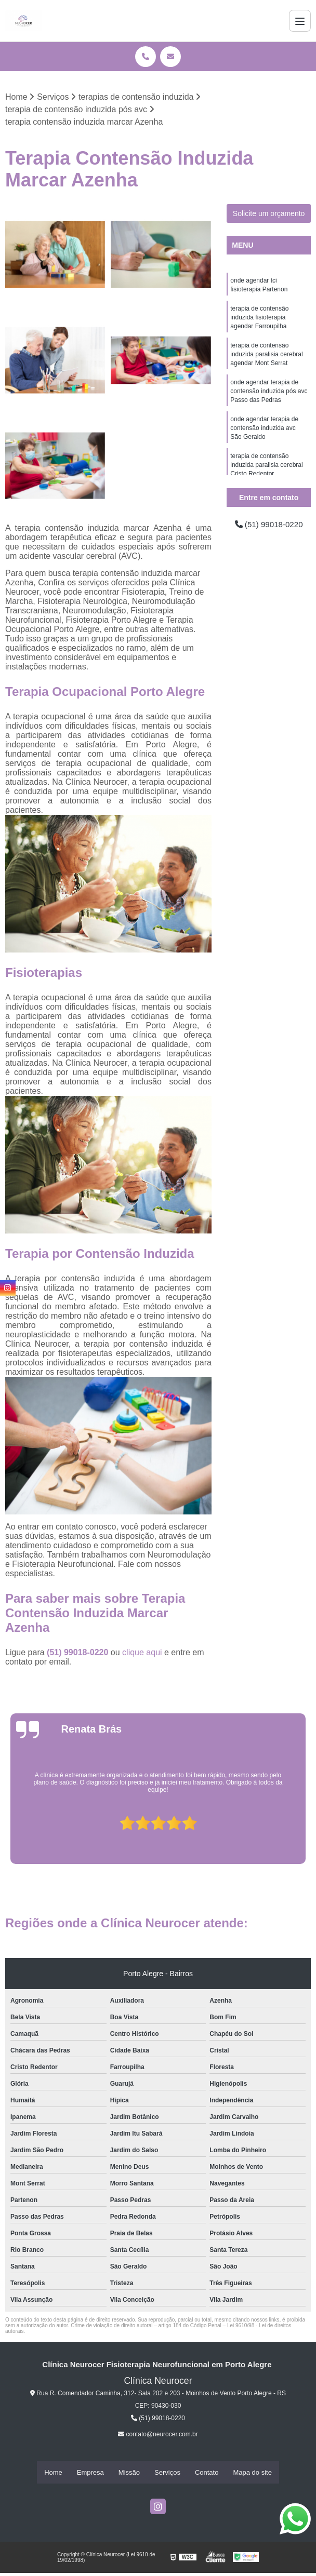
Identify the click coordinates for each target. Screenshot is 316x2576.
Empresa (90, 2473)
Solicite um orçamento (269, 214)
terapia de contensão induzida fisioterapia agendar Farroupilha (259, 319)
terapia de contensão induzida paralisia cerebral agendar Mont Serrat (266, 358)
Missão (129, 2473)
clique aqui (142, 1652)
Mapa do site (252, 2473)
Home (53, 2473)
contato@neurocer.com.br (158, 2434)
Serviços (167, 2473)
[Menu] (300, 21)
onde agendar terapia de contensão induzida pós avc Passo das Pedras (268, 396)
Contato (207, 2473)
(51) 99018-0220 (79, 1652)
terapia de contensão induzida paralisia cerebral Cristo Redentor (266, 473)
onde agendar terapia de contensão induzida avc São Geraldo (264, 435)
